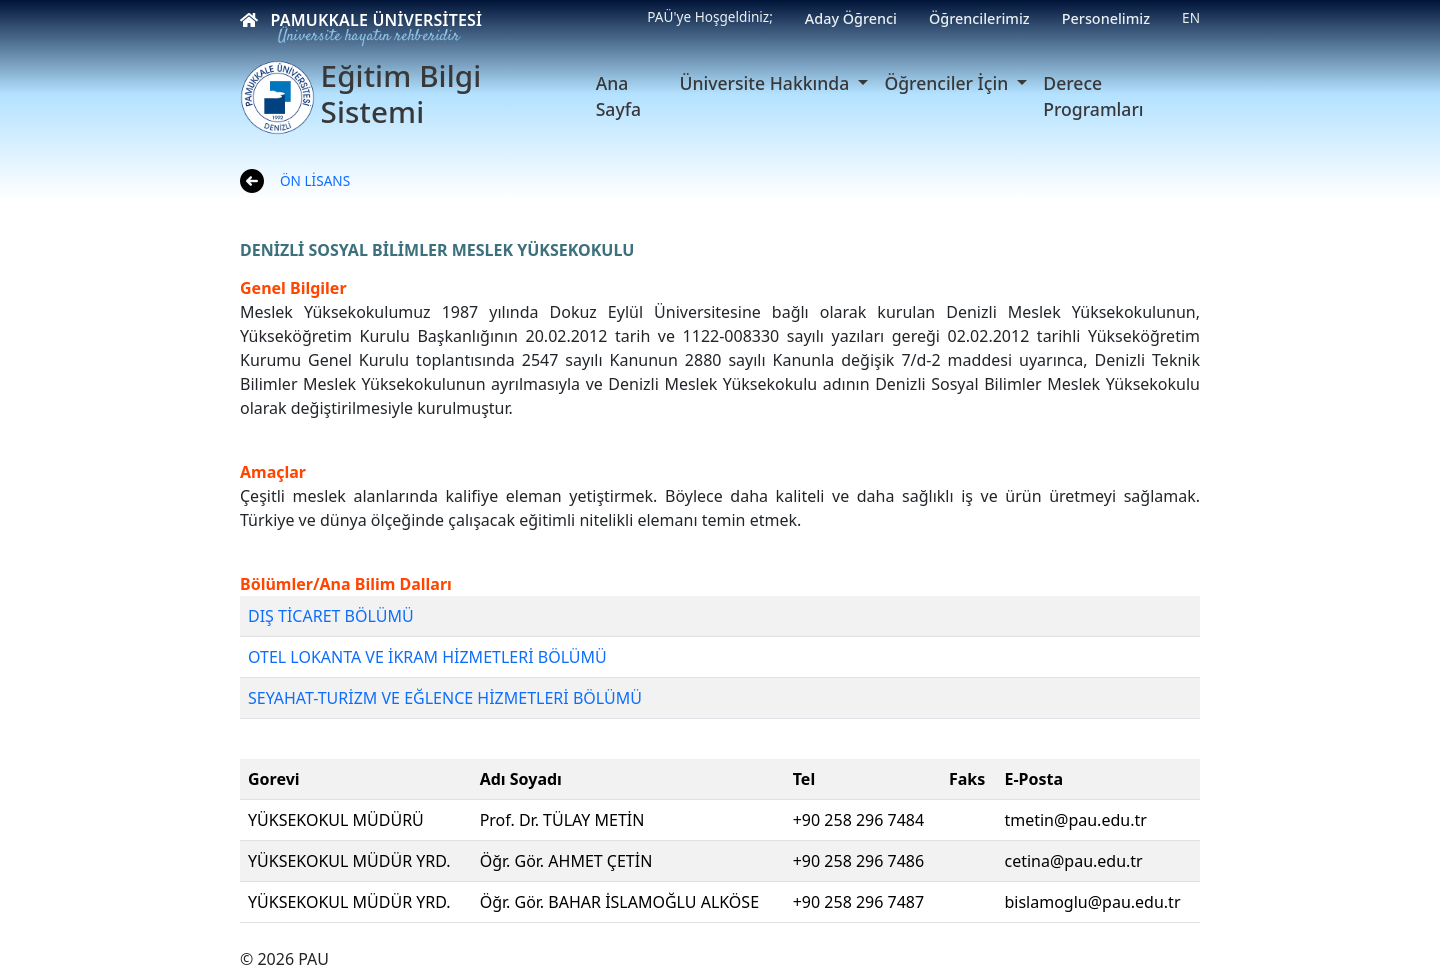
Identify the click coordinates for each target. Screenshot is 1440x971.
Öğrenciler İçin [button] (948, 83)
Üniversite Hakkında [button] (766, 83)
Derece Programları (1093, 96)
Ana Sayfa (618, 96)
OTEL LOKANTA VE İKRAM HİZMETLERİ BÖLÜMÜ (427, 657)
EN (1191, 17)
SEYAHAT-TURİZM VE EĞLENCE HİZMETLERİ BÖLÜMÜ (445, 698)
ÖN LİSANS (315, 180)
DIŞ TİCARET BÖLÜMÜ (331, 616)
